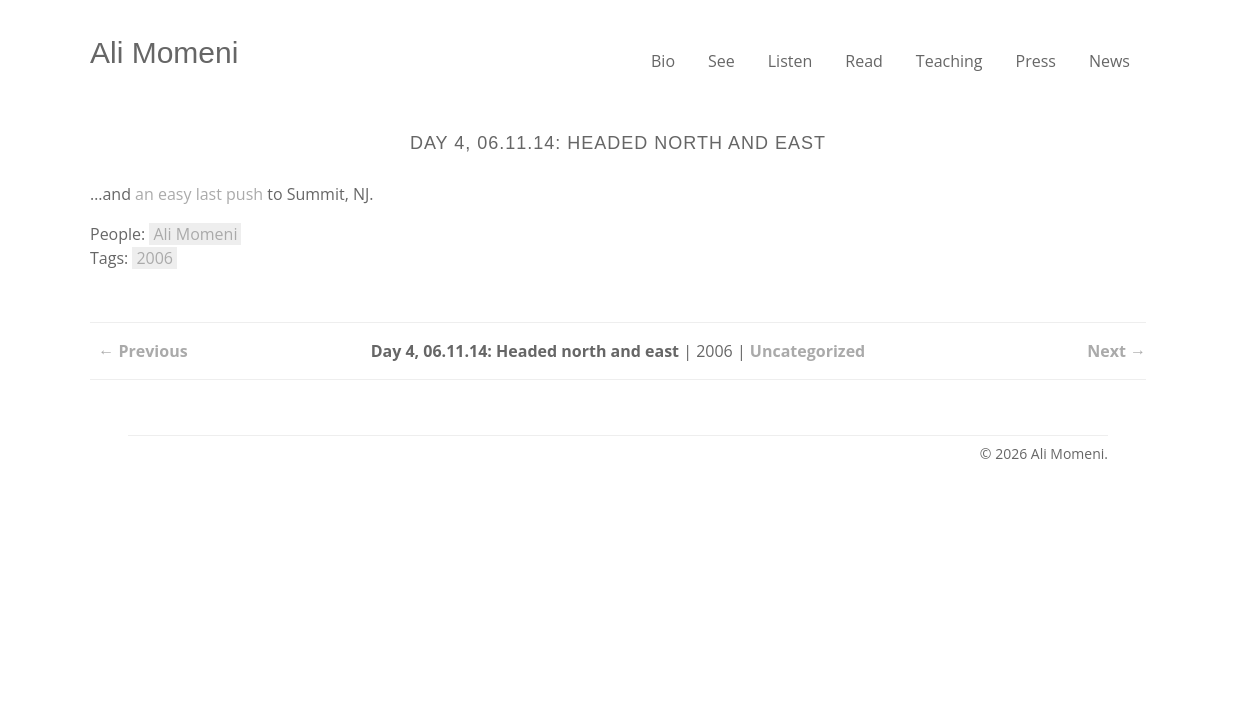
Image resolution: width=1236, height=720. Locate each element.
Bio (663, 61)
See (721, 61)
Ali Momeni (164, 52)
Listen (790, 61)
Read (864, 61)
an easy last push (199, 194)
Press (1036, 61)
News (1109, 61)
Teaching (949, 61)
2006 (154, 258)
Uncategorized (807, 351)
